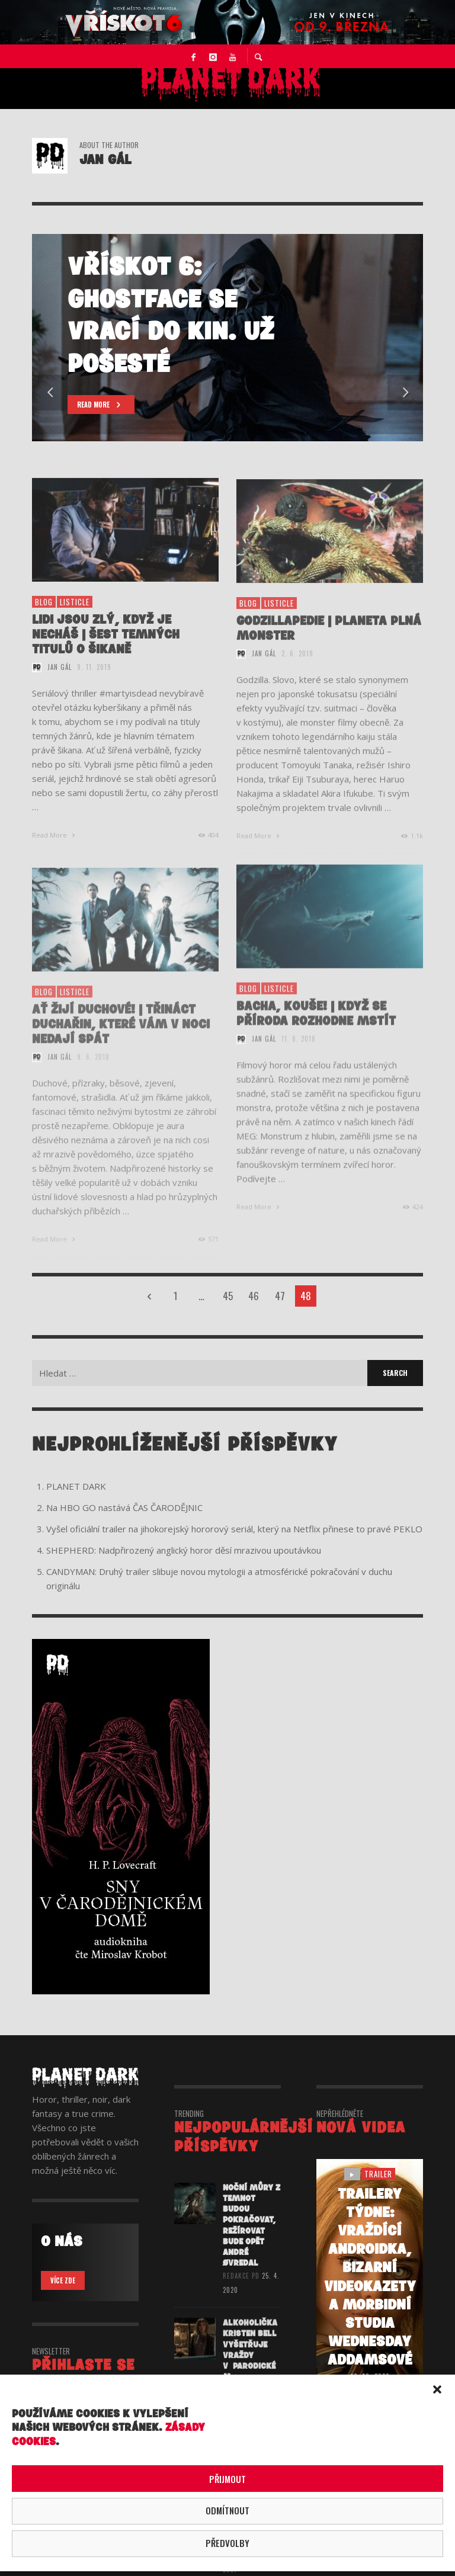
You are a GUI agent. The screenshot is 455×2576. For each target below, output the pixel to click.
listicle (74, 617)
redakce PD (241, 2291)
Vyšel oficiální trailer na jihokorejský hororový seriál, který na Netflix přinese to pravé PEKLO (234, 1529)
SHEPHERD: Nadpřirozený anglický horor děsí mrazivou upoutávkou (183, 1550)
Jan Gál (59, 683)
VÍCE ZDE (62, 2280)
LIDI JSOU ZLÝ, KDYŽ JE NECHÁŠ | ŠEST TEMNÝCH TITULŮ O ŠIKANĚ (106, 650)
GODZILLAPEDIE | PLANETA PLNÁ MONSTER (328, 646)
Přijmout (227, 2478)
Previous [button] (50, 392)
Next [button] (405, 392)
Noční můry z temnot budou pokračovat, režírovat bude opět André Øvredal (251, 2240)
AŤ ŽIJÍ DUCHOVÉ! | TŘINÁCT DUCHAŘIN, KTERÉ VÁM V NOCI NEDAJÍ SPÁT (121, 1043)
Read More (55, 850)
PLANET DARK (76, 1486)
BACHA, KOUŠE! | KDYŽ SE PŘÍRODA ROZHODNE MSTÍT (316, 1033)
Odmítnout (227, 2510)
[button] (437, 2389)
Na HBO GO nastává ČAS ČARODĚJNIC (124, 1507)
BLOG (44, 617)
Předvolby (227, 2542)
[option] (227, 337)
